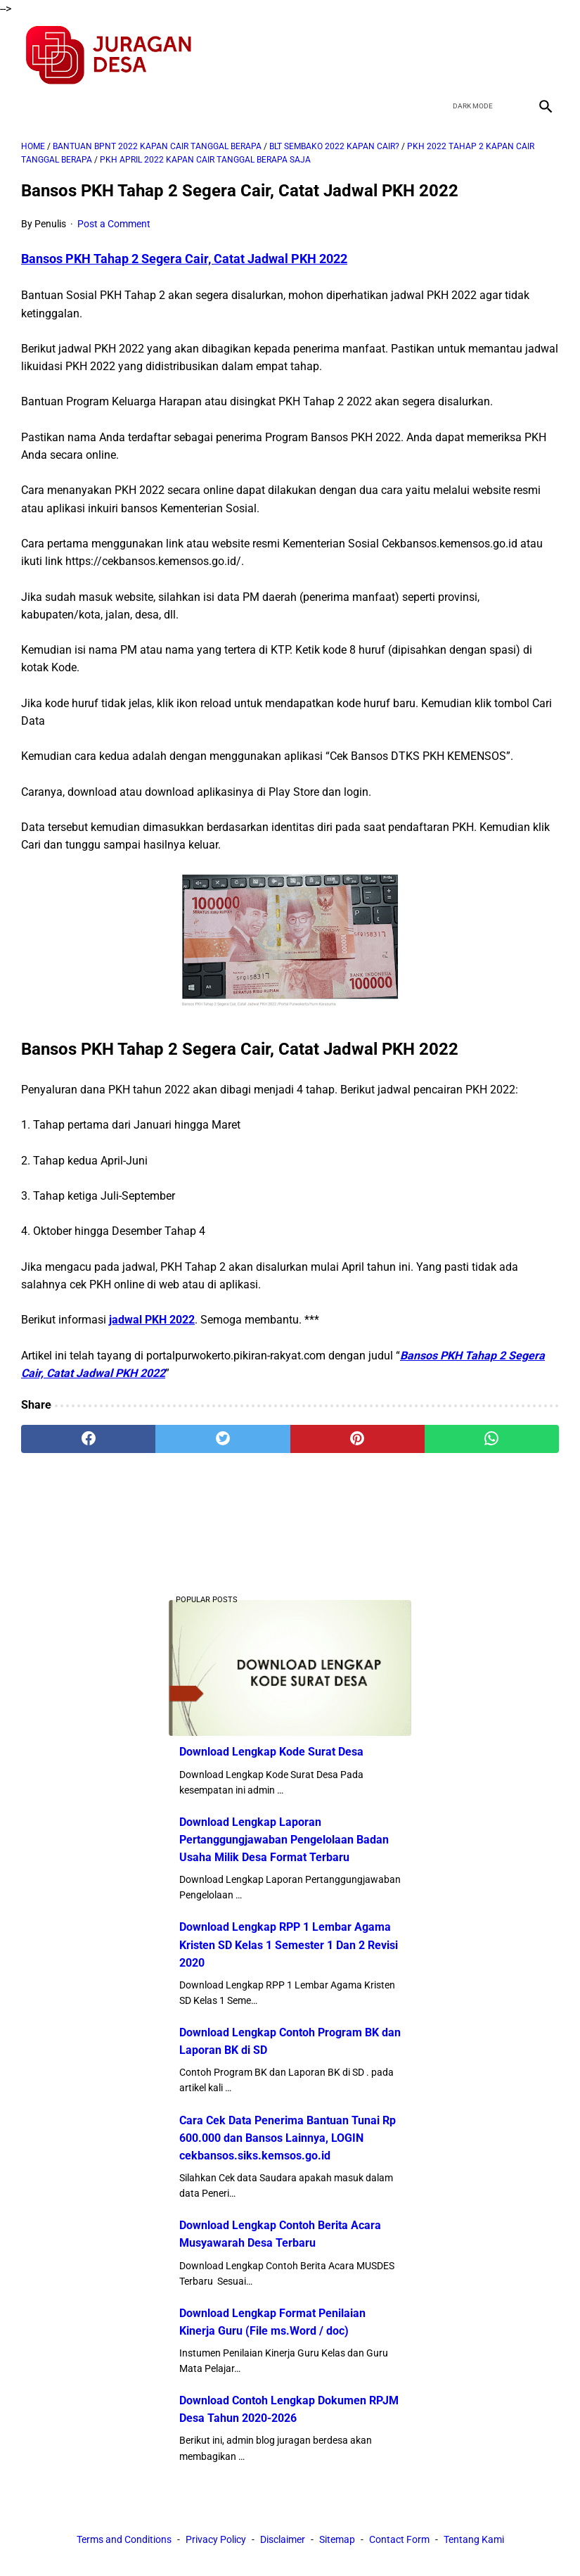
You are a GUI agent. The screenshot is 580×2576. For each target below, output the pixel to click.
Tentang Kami (474, 2539)
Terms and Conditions (124, 2539)
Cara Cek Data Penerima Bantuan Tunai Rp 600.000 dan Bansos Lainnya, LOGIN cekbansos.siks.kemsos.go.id (287, 2138)
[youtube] (511, 55)
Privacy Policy (216, 2539)
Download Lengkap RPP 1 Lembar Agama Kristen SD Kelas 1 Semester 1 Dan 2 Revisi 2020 (288, 1944)
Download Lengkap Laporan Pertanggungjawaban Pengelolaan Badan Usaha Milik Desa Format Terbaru (284, 1839)
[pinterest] (357, 1439)
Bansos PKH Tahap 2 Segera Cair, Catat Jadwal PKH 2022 (184, 258)
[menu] (29, 106)
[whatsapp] (492, 1439)
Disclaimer (282, 2539)
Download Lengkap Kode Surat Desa (271, 1751)
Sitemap (337, 2539)
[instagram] (544, 55)
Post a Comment (113, 223)
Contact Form (399, 2539)
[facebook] (445, 55)
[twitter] (478, 55)
